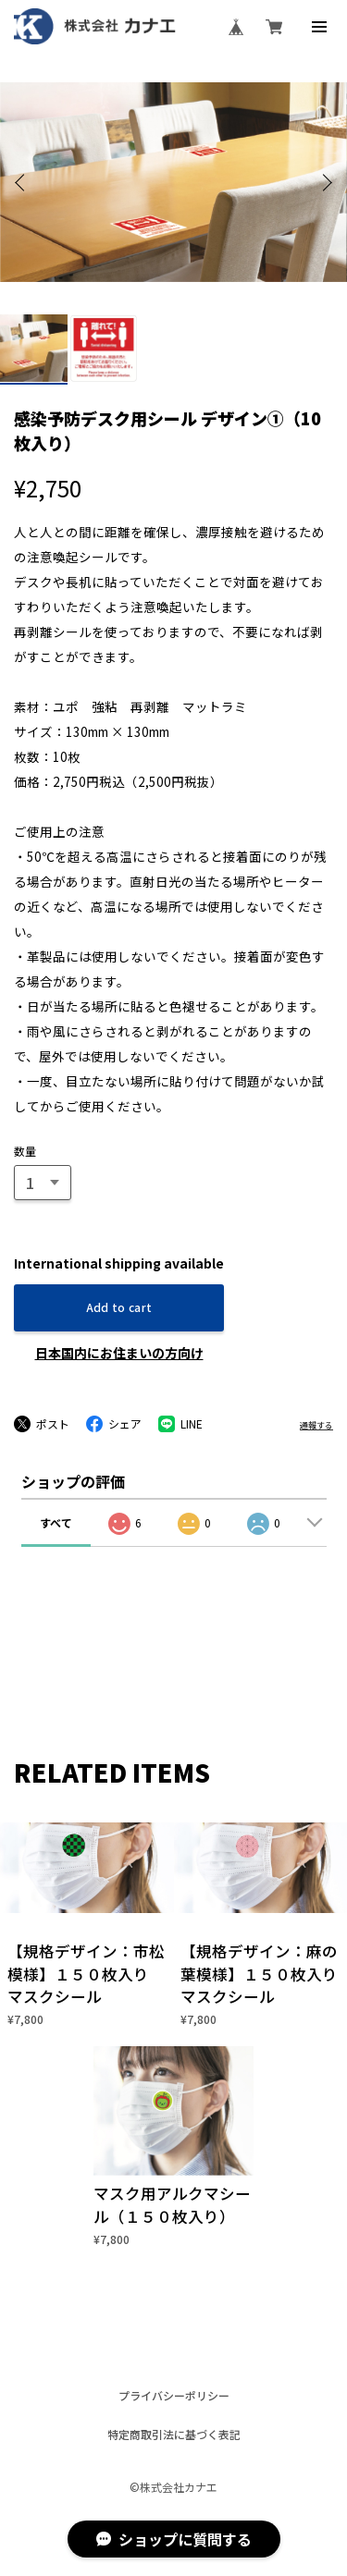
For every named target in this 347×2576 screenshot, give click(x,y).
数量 (25, 1151)
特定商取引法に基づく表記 (174, 2434)
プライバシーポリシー (173, 2395)
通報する (316, 1425)
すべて (56, 1522)
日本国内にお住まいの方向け (119, 1352)
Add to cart (119, 1307)
